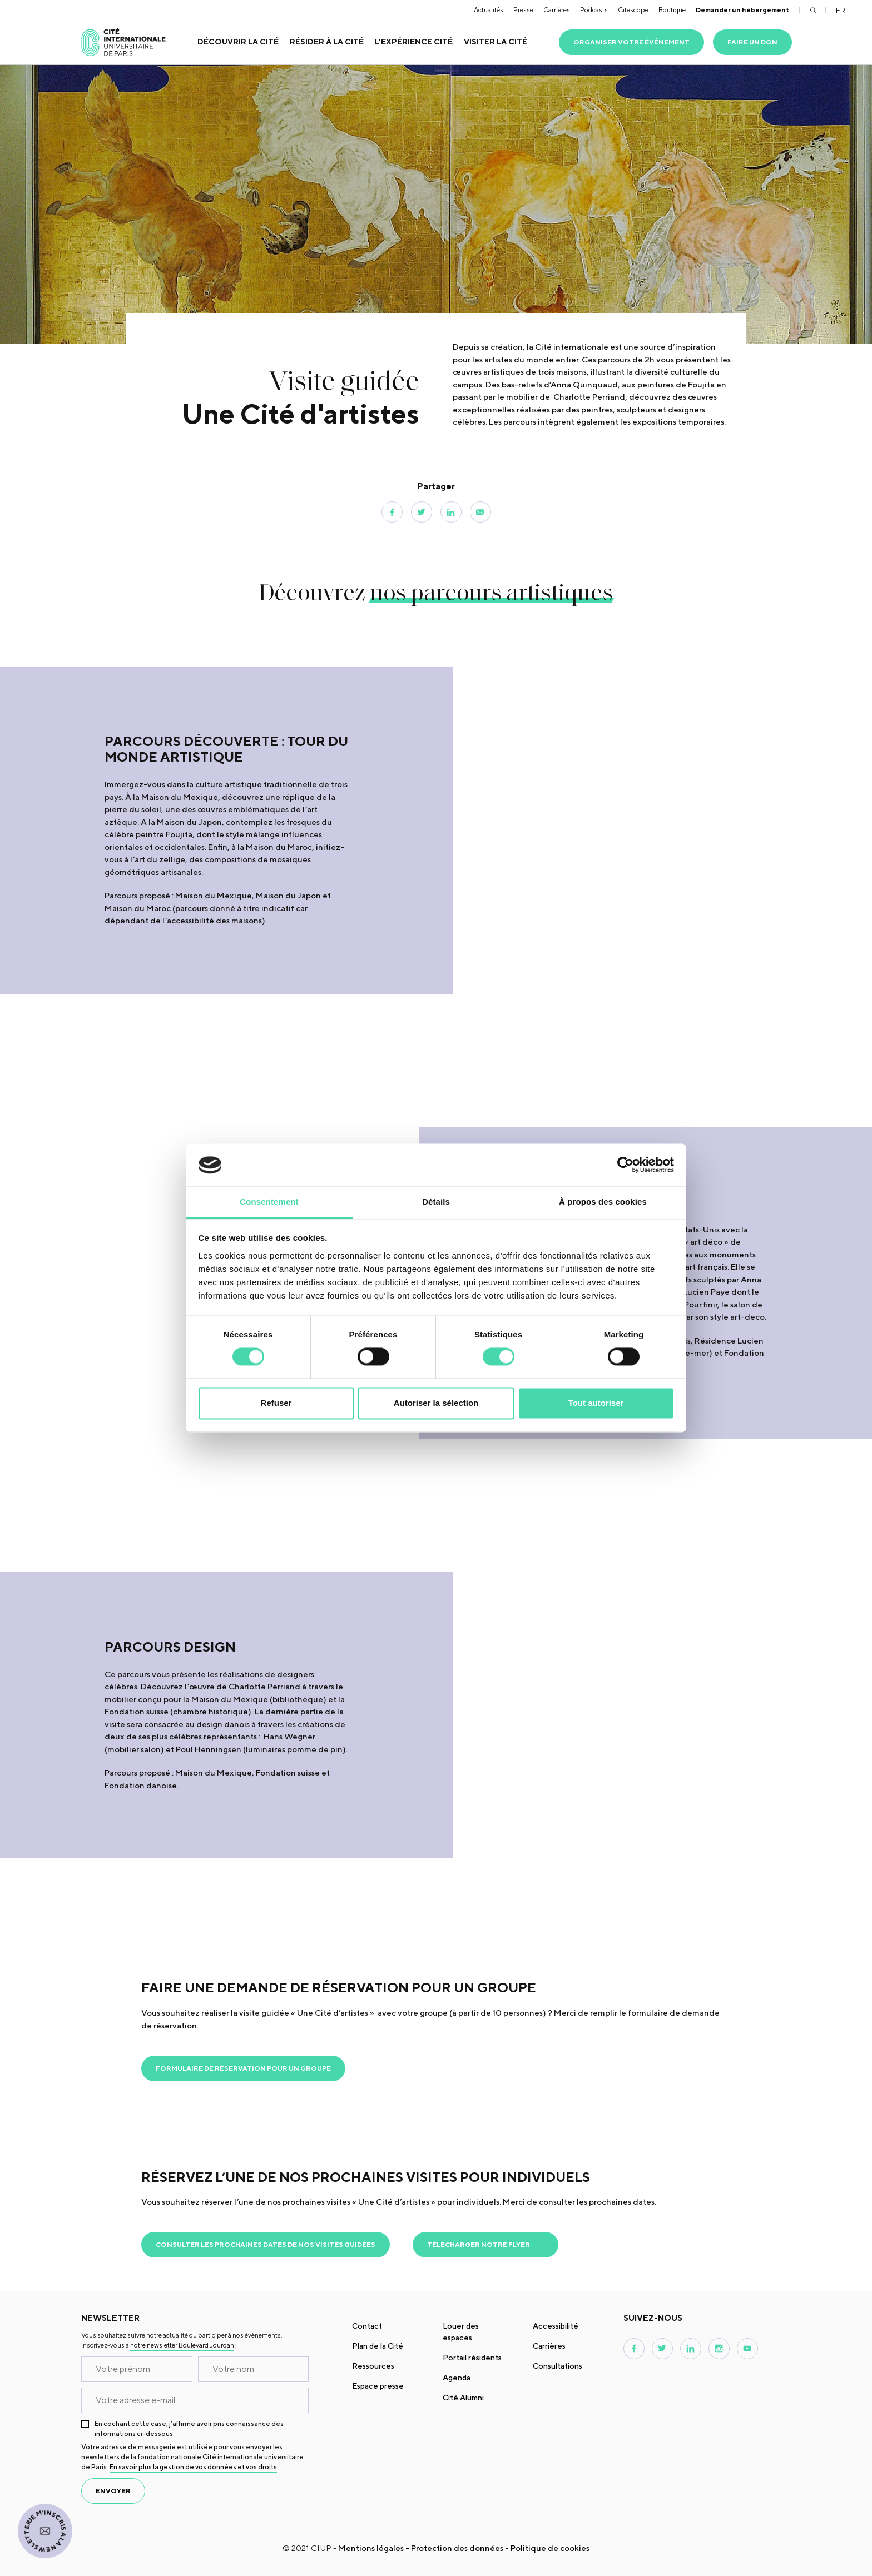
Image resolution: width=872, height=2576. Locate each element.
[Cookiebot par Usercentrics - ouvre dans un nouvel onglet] (625, 1165)
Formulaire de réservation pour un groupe (243, 2068)
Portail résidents (472, 2357)
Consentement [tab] (269, 1201)
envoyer (113, 2491)
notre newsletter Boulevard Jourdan (182, 2345)
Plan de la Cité (377, 2345)
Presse (523, 10)
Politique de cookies (550, 2548)
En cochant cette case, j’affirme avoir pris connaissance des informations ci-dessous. (189, 2428)
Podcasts (594, 10)
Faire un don (752, 42)
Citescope (633, 10)
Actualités (488, 10)
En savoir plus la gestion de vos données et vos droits (193, 2467)
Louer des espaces (461, 2331)
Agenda (456, 2377)
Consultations (557, 2365)
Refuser (276, 1403)
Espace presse (378, 2385)
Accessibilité (555, 2325)
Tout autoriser (596, 1403)
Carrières (556, 10)
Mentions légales (371, 2548)
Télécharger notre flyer (478, 2244)
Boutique (672, 10)
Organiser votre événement (631, 42)
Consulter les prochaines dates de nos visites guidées (265, 2244)
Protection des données (457, 2548)
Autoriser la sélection (436, 1403)
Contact (367, 2325)
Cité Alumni (463, 2397)
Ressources (373, 2365)
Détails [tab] (436, 1201)
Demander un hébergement (742, 10)
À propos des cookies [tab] (603, 1201)
